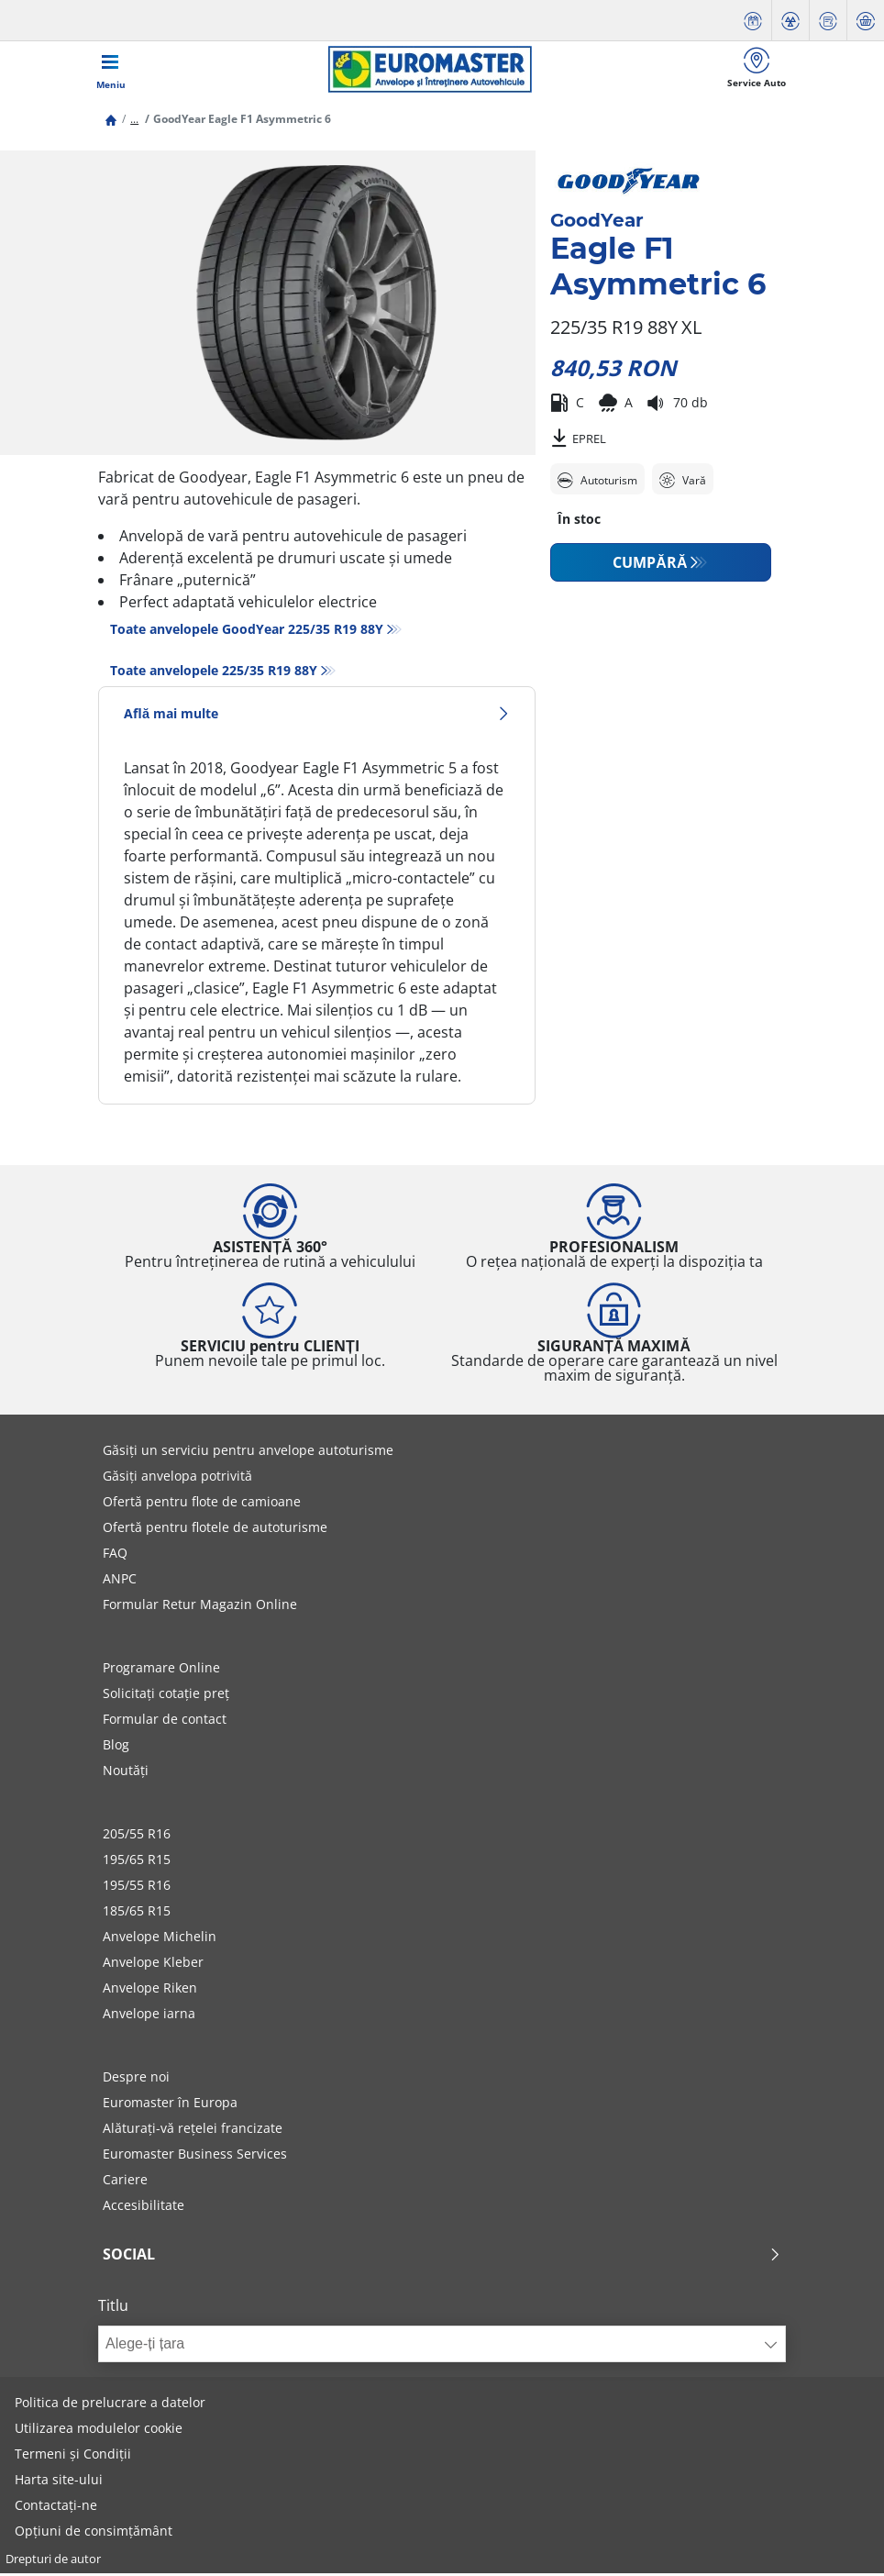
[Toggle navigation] (111, 70)
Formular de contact (165, 1721)
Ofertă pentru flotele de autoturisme (215, 1529)
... (134, 121)
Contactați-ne (56, 2507)
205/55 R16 (137, 1836)
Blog (116, 1747)
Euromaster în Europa (170, 2105)
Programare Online (161, 1670)
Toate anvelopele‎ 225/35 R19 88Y (213, 673)
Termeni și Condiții (73, 2456)
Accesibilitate (143, 2207)
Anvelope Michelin (159, 1939)
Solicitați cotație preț (166, 1695)
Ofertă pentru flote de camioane (202, 1504)
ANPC (120, 1581)
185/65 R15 (137, 1913)
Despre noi (136, 2079)
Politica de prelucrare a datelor (110, 2405)
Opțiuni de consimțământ (93, 2533)
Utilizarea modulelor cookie (98, 2430)
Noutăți (126, 1773)
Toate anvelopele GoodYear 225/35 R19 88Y (246, 631)
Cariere (125, 2182)
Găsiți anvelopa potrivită (177, 1478)
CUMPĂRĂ (650, 565)
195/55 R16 (137, 1887)
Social (442, 2256)
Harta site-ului (59, 2482)
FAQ (115, 1555)
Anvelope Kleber (153, 1964)
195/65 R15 (137, 1862)
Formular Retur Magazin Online (200, 1607)
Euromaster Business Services (195, 2156)
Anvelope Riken (150, 1990)
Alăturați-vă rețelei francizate (192, 2130)
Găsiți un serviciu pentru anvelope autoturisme (248, 1452)
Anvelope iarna (149, 2016)
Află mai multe (317, 716)
